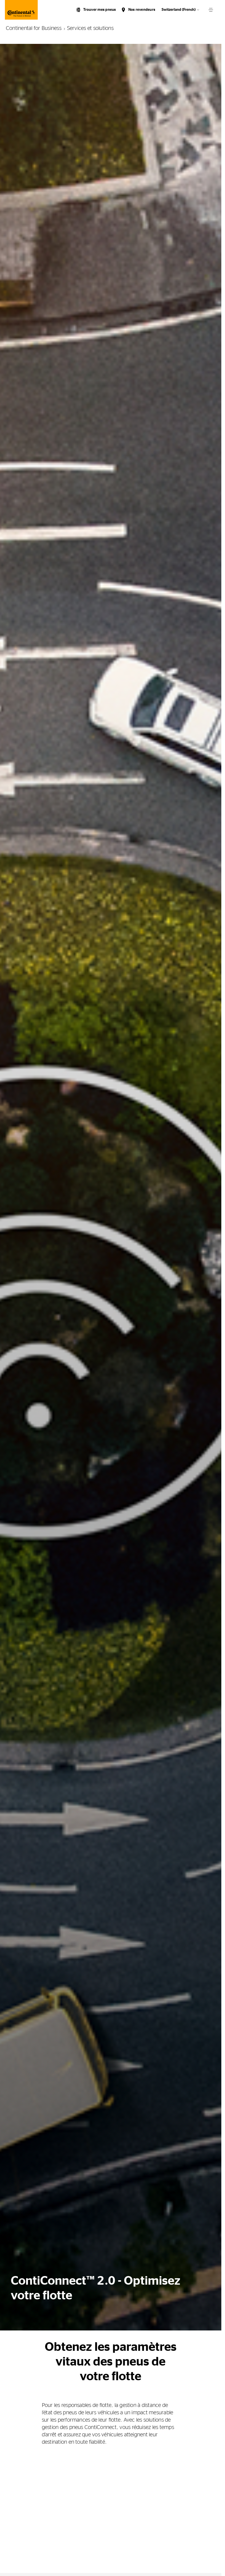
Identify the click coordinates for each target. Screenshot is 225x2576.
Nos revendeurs (141, 10)
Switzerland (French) (179, 10)
